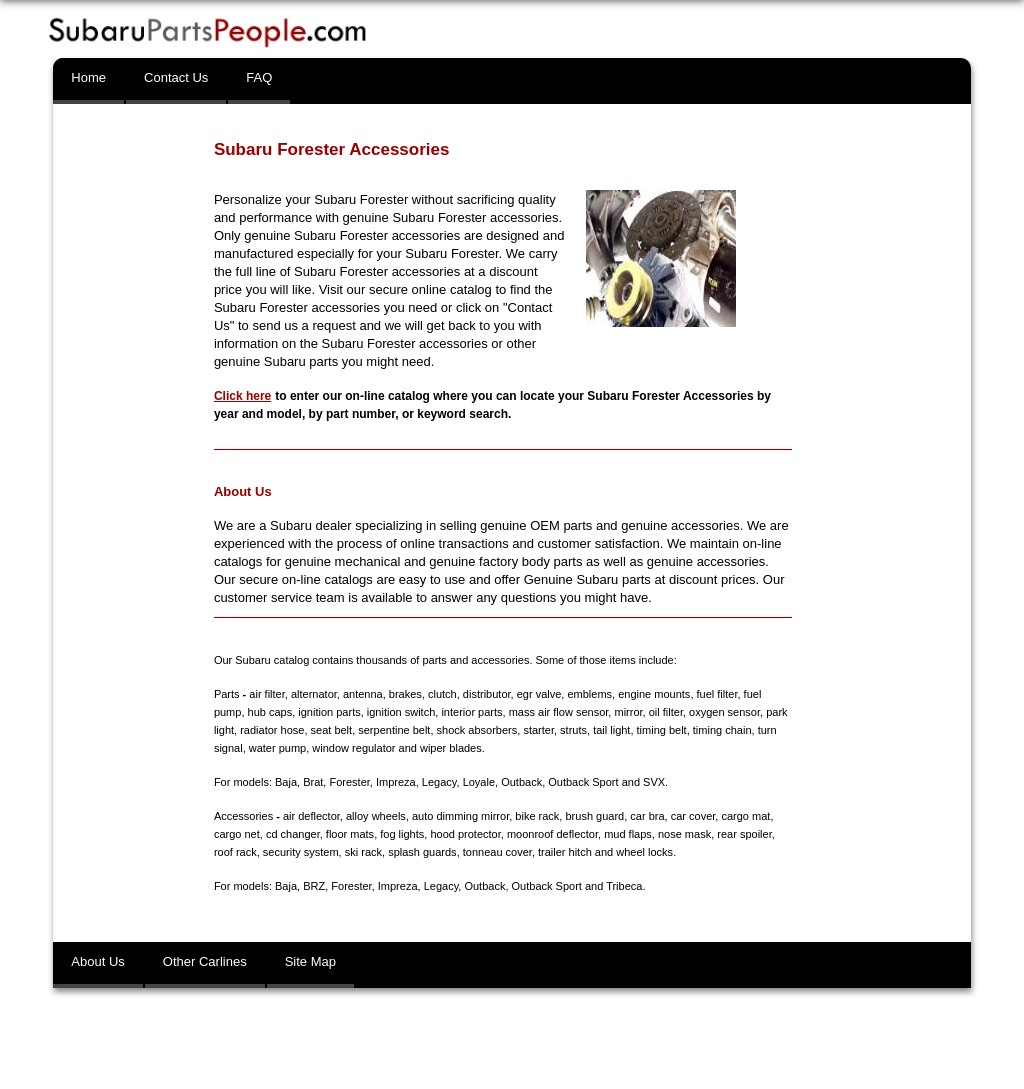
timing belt (662, 730)
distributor (487, 694)
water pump (277, 748)
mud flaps (628, 834)
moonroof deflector (552, 834)
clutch (442, 694)
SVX (654, 782)
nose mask (684, 834)
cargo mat (745, 816)
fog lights (402, 834)
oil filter (666, 712)
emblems (589, 694)
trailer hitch (565, 852)
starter (538, 730)
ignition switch (401, 712)
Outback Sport (583, 782)
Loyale (479, 782)
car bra (647, 816)
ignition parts (329, 712)
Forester (349, 782)
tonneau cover (497, 852)
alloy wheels (376, 816)
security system (301, 852)
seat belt (332, 730)
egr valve (539, 694)
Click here (242, 396)
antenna (363, 694)
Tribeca (624, 886)
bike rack (537, 816)
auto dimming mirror (460, 816)
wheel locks (644, 852)
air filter (266, 694)
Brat (313, 782)
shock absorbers (477, 730)
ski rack (363, 852)
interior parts (471, 712)
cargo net (237, 834)
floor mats (350, 834)
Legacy (439, 782)
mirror (628, 712)
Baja (286, 782)
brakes (405, 694)
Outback (521, 782)
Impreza (396, 782)
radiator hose (272, 730)
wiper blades (451, 748)
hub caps (270, 712)
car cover (693, 816)
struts (573, 730)
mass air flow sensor (559, 712)
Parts (227, 694)
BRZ (314, 886)
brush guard (594, 816)
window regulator (353, 748)
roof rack (235, 852)
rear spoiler (744, 834)
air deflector (311, 816)
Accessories (243, 816)
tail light (611, 730)
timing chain (722, 730)
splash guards (422, 852)
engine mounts (654, 694)
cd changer (293, 834)
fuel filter (717, 694)
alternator (314, 694)
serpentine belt (394, 730)
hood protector (465, 834)
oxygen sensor (724, 712)
